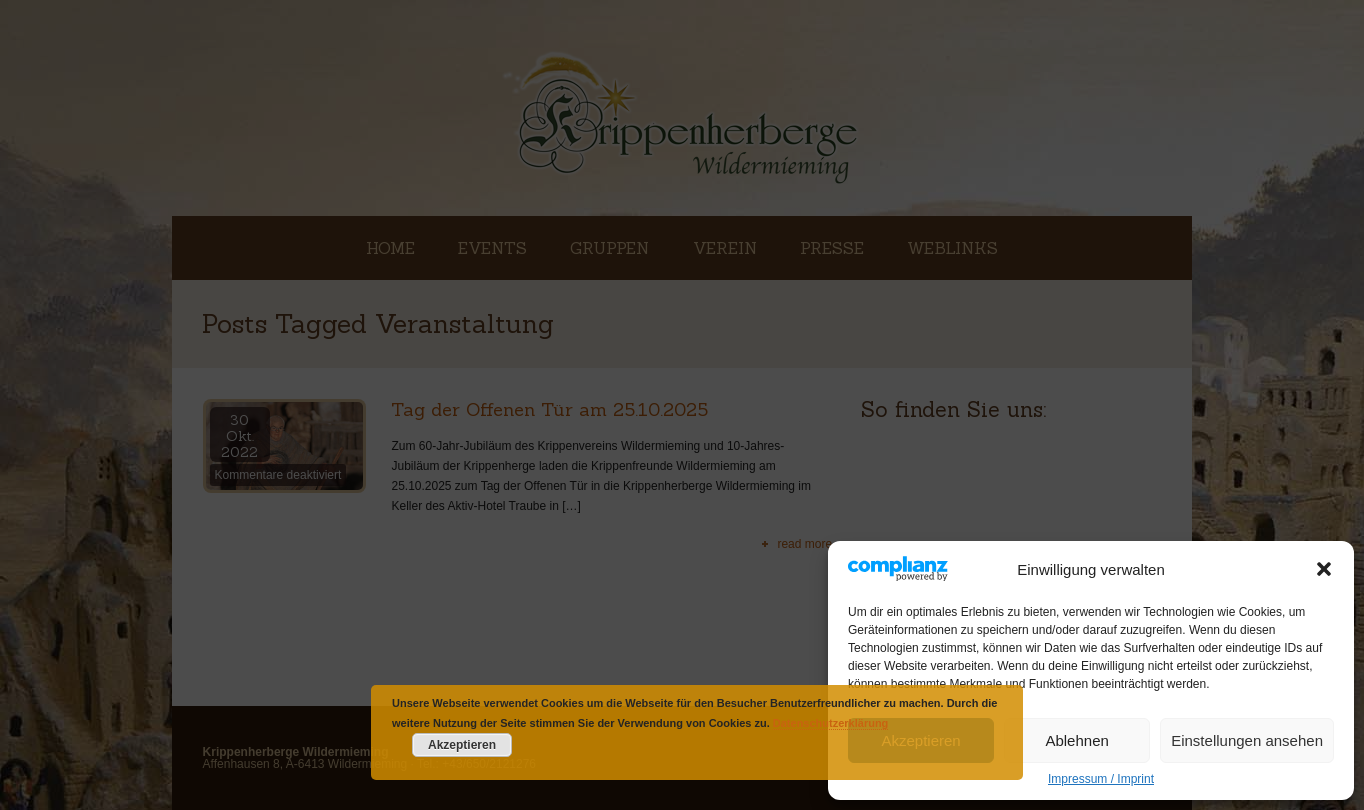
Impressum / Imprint (1101, 779)
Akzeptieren (920, 740)
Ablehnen (1076, 740)
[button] (1324, 569)
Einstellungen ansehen (1247, 740)
